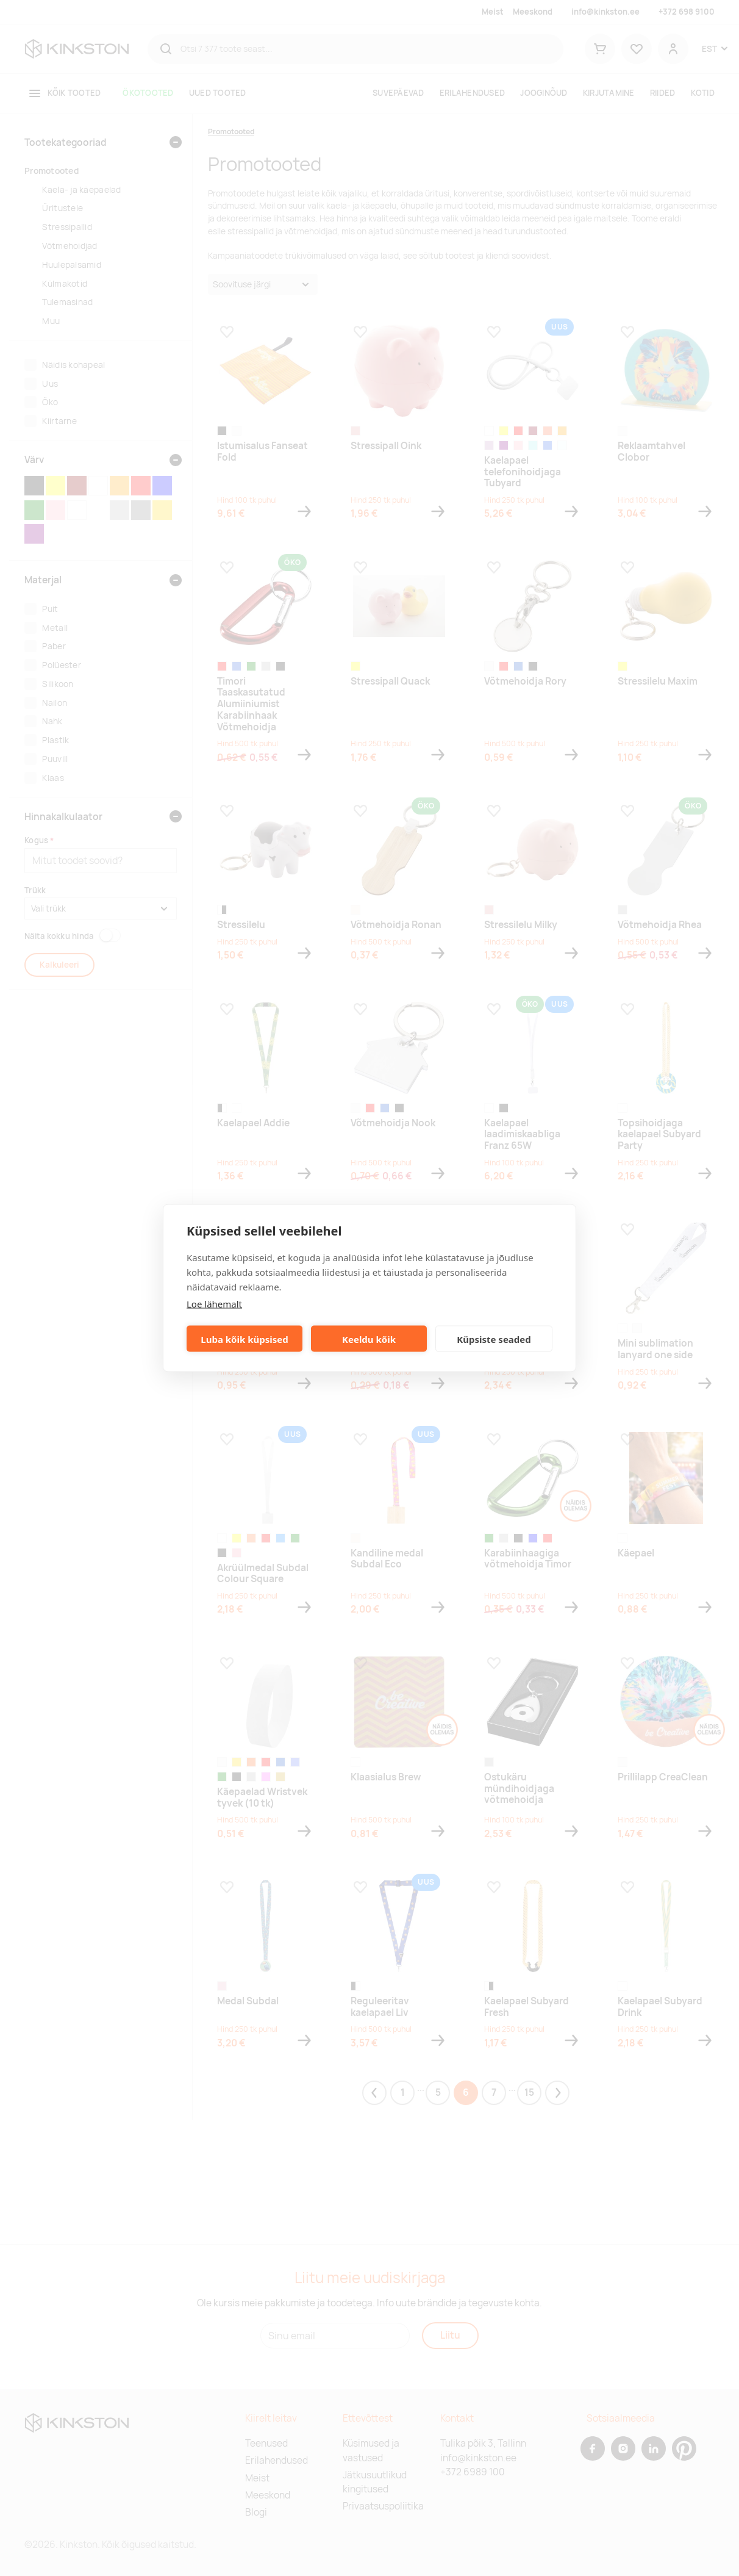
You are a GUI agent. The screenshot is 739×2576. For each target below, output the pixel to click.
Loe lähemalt (214, 1304)
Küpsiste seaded (494, 1339)
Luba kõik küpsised (244, 1339)
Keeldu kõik (369, 1339)
